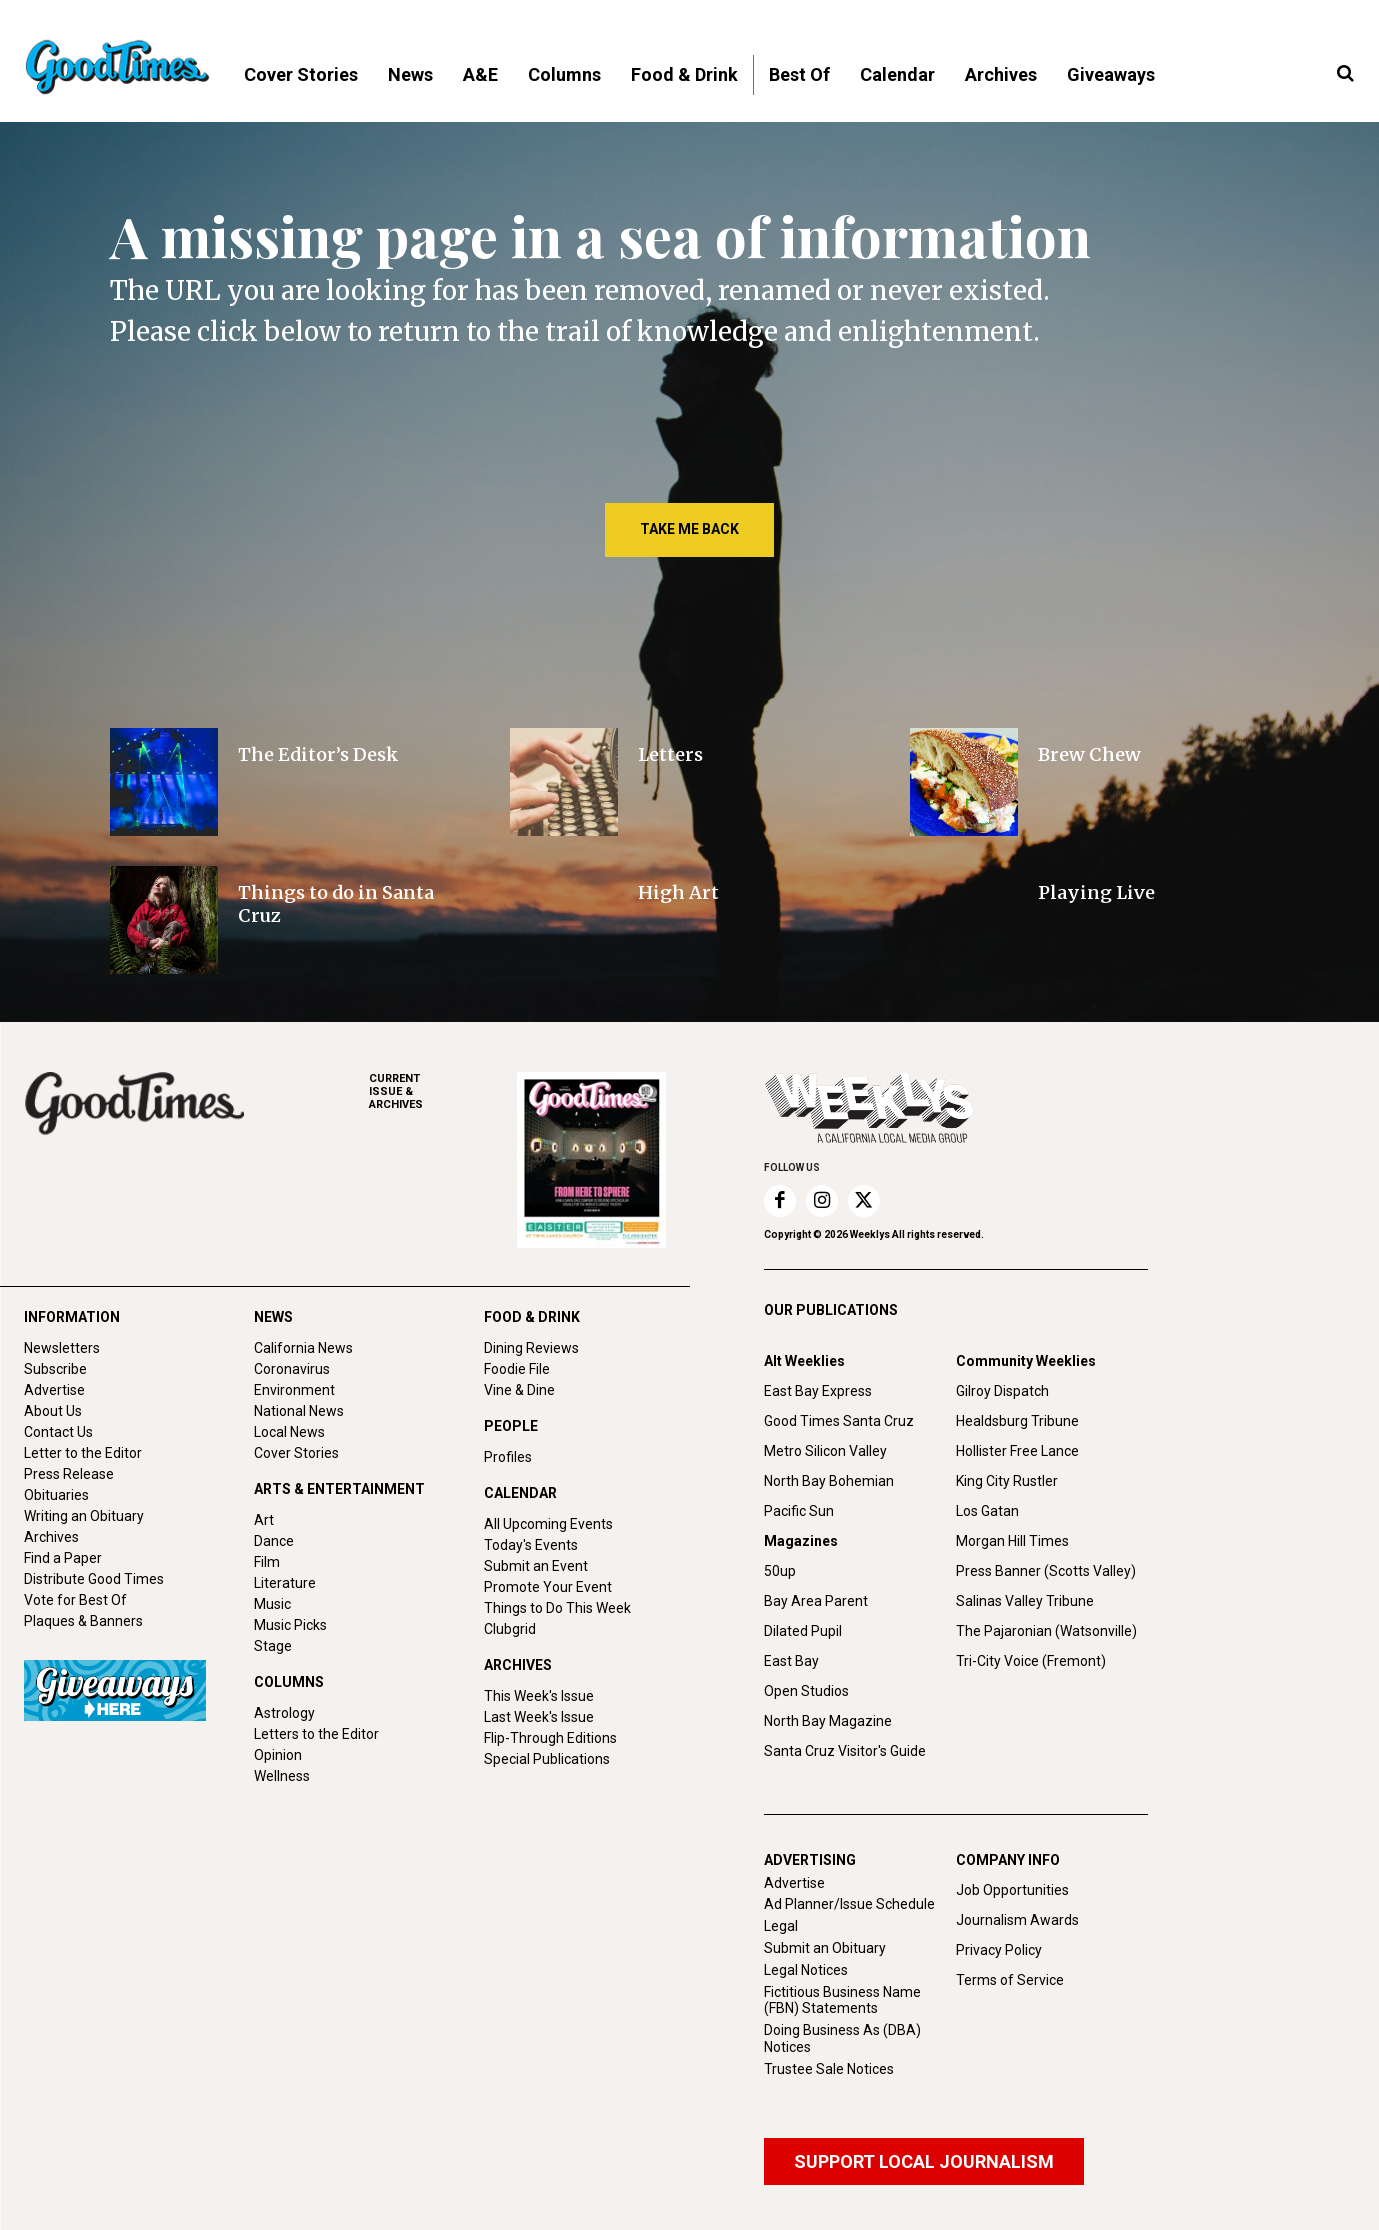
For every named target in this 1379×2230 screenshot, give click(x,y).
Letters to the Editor (316, 1734)
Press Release (69, 1474)
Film (267, 1562)
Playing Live (1096, 892)
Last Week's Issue (539, 1717)
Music (272, 1604)
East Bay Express (818, 1391)
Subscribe (55, 1369)
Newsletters (62, 1348)
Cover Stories (296, 1453)
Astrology (284, 1713)
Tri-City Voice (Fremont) (1031, 1661)
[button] (1345, 74)
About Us (53, 1411)
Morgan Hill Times (1012, 1541)
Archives (51, 1537)
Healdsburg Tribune (1017, 1421)
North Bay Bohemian (829, 1481)
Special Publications (547, 1759)
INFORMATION (72, 1317)
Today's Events (531, 1545)
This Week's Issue (539, 1696)
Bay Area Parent (816, 1601)
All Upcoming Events (548, 1524)
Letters (670, 754)
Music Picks (290, 1625)
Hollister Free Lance (1017, 1451)
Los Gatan (987, 1511)
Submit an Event (536, 1566)
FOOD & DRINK (532, 1317)
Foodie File (517, 1369)
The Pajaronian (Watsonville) (1046, 1631)
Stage (273, 1646)
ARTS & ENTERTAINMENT (339, 1489)
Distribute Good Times (94, 1579)
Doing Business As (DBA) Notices (842, 2038)
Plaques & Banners (83, 1621)
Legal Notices (806, 1970)
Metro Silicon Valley (825, 1451)
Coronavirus (292, 1369)
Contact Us (58, 1432)
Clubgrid (510, 1629)
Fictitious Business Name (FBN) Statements (842, 2000)
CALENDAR (520, 1493)
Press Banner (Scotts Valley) (1046, 1571)
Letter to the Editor (83, 1453)
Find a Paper (63, 1558)
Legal (781, 1926)
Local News (289, 1432)
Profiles (508, 1457)
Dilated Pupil (803, 1631)
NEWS (273, 1317)
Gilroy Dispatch (1002, 1391)
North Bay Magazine (828, 1721)
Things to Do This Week (557, 1608)
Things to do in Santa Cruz (336, 904)
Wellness (282, 1776)
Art (264, 1520)
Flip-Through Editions (550, 1738)
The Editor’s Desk (318, 754)
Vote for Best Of (75, 1600)
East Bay (791, 1661)
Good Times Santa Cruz (839, 1421)
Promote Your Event (548, 1587)
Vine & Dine (519, 1390)
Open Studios (806, 1691)
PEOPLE (511, 1426)
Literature (285, 1583)
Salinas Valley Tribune (1025, 1601)
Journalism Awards (1017, 1920)
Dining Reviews (531, 1348)
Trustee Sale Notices (829, 2069)
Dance (274, 1541)
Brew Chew (1089, 754)
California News (303, 1348)
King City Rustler (1007, 1481)
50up (780, 1571)
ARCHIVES (443, 1091)
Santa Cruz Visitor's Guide (845, 1751)
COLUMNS (289, 1682)
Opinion (278, 1755)
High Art (678, 892)
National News (299, 1411)
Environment (294, 1390)
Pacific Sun (799, 1511)
